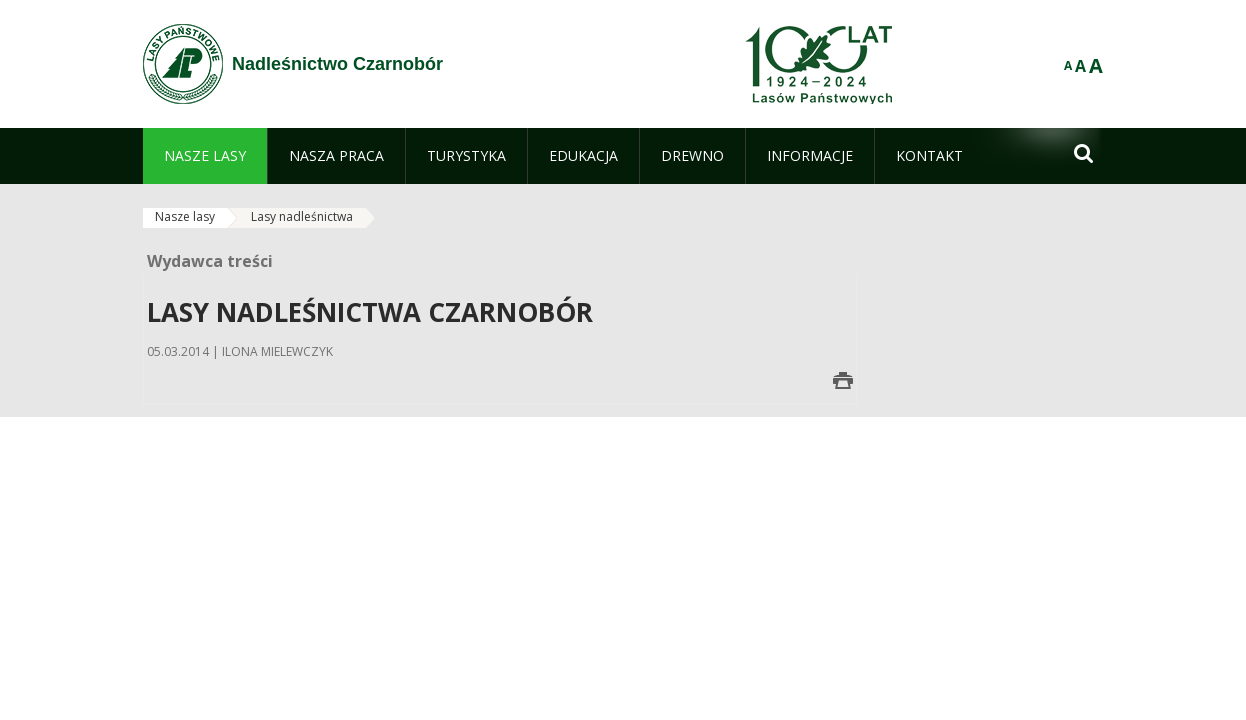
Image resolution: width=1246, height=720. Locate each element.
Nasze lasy (185, 216)
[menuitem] (205, 156)
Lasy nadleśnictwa (302, 216)
